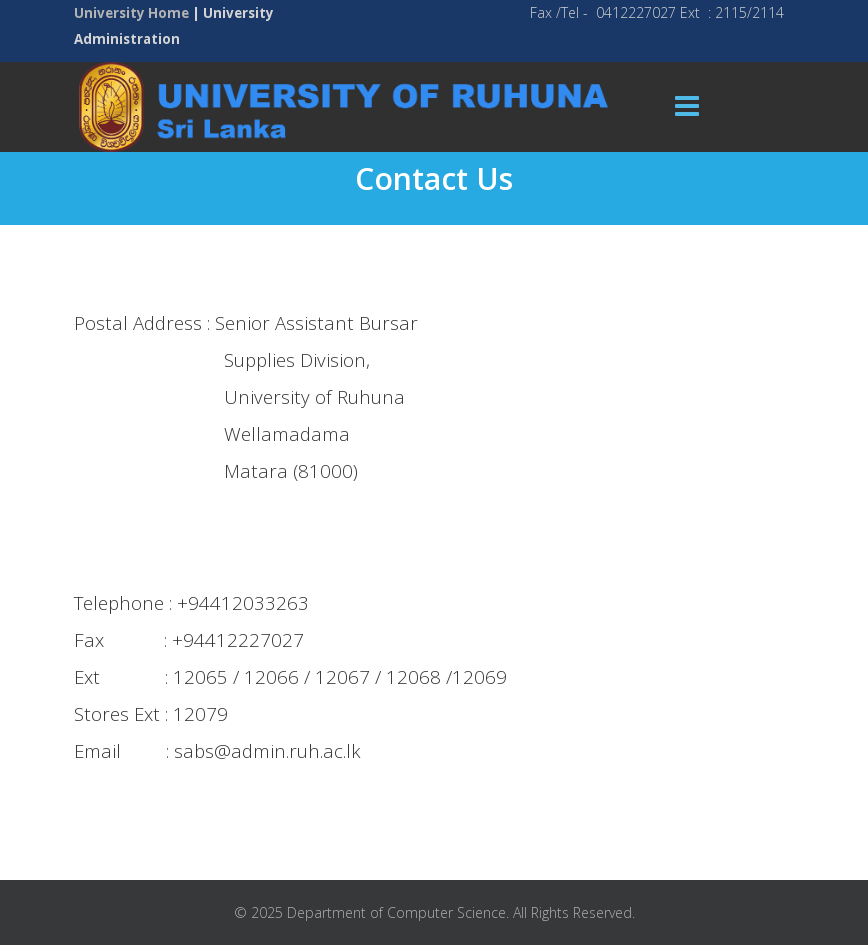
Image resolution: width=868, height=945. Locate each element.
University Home (131, 13)
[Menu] (687, 107)
